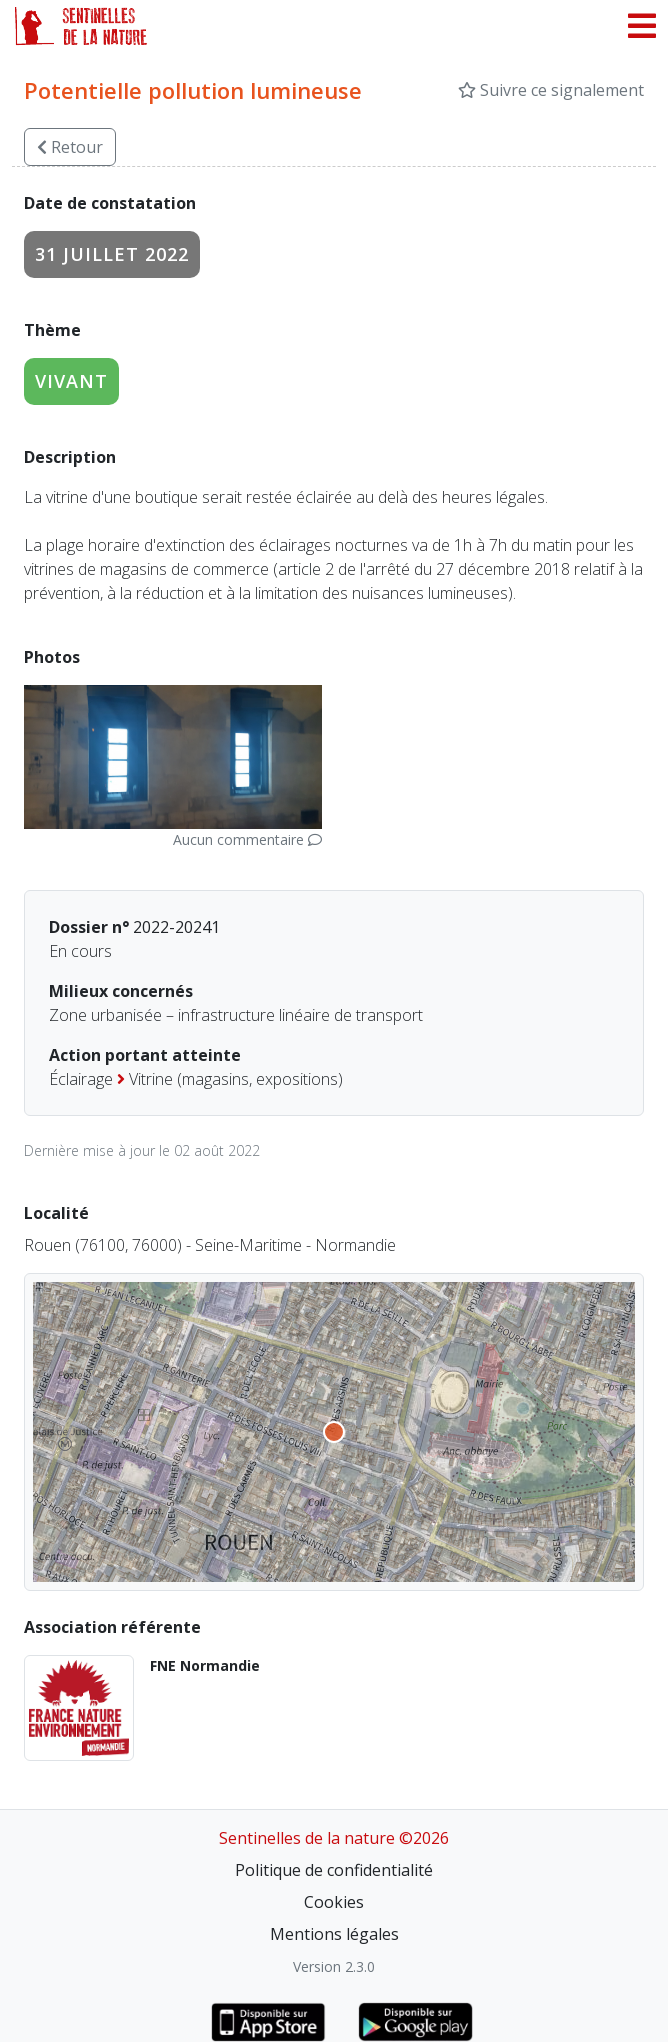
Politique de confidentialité (334, 1870)
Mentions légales (334, 1934)
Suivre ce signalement (551, 90)
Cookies (334, 1902)
